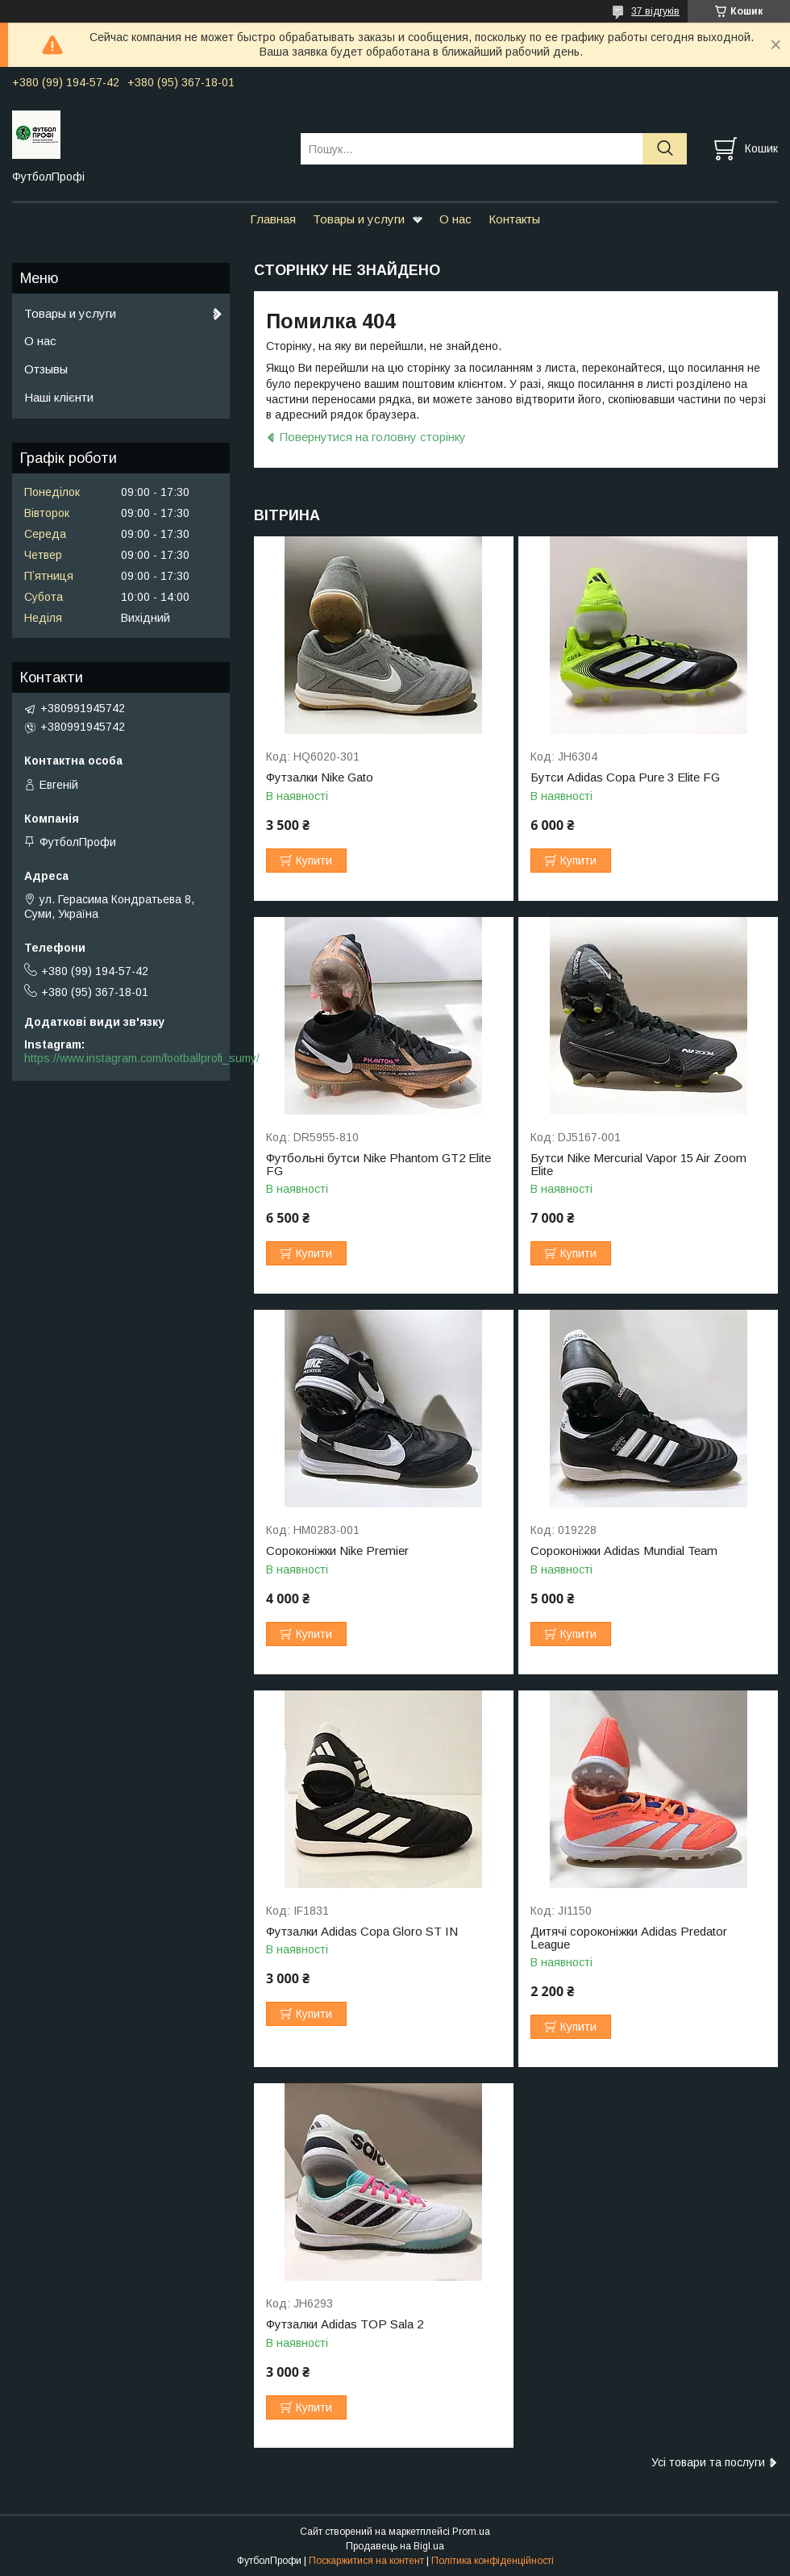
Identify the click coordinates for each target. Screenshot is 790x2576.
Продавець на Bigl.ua (395, 2546)
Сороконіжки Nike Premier (337, 1550)
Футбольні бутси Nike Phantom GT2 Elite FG (378, 1165)
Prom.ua (471, 2531)
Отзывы (46, 369)
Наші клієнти (59, 397)
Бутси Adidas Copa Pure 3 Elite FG (625, 777)
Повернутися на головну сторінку (373, 437)
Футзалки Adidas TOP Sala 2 (344, 2324)
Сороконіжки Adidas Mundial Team (623, 1550)
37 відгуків (655, 11)
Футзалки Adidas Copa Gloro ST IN (362, 1931)
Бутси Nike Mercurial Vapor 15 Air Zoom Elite (638, 1165)
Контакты (514, 219)
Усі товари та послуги (708, 2462)
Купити (314, 860)
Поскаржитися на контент (366, 2560)
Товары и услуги (359, 219)
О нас (455, 219)
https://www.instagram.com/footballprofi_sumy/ (142, 1058)
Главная (273, 219)
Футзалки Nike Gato (319, 777)
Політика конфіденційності (492, 2560)
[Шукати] (664, 149)
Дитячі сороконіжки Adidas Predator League (628, 1938)
